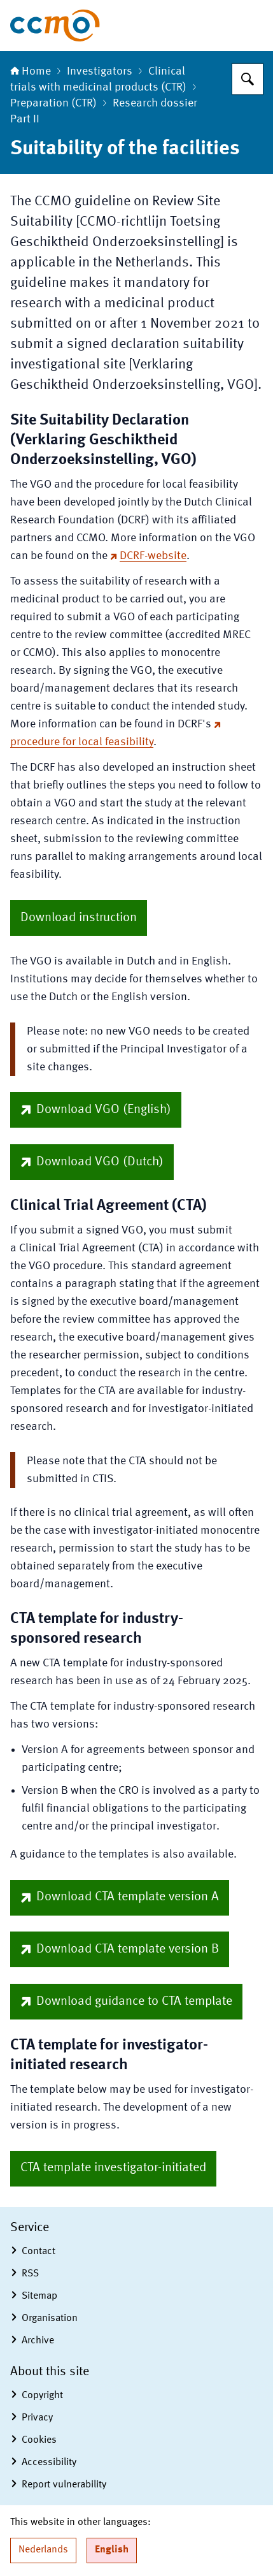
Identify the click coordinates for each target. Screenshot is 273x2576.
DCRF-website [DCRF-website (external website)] (148, 556)
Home (30, 71)
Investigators (99, 71)
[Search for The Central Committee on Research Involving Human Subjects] (247, 79)
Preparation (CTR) (53, 103)
